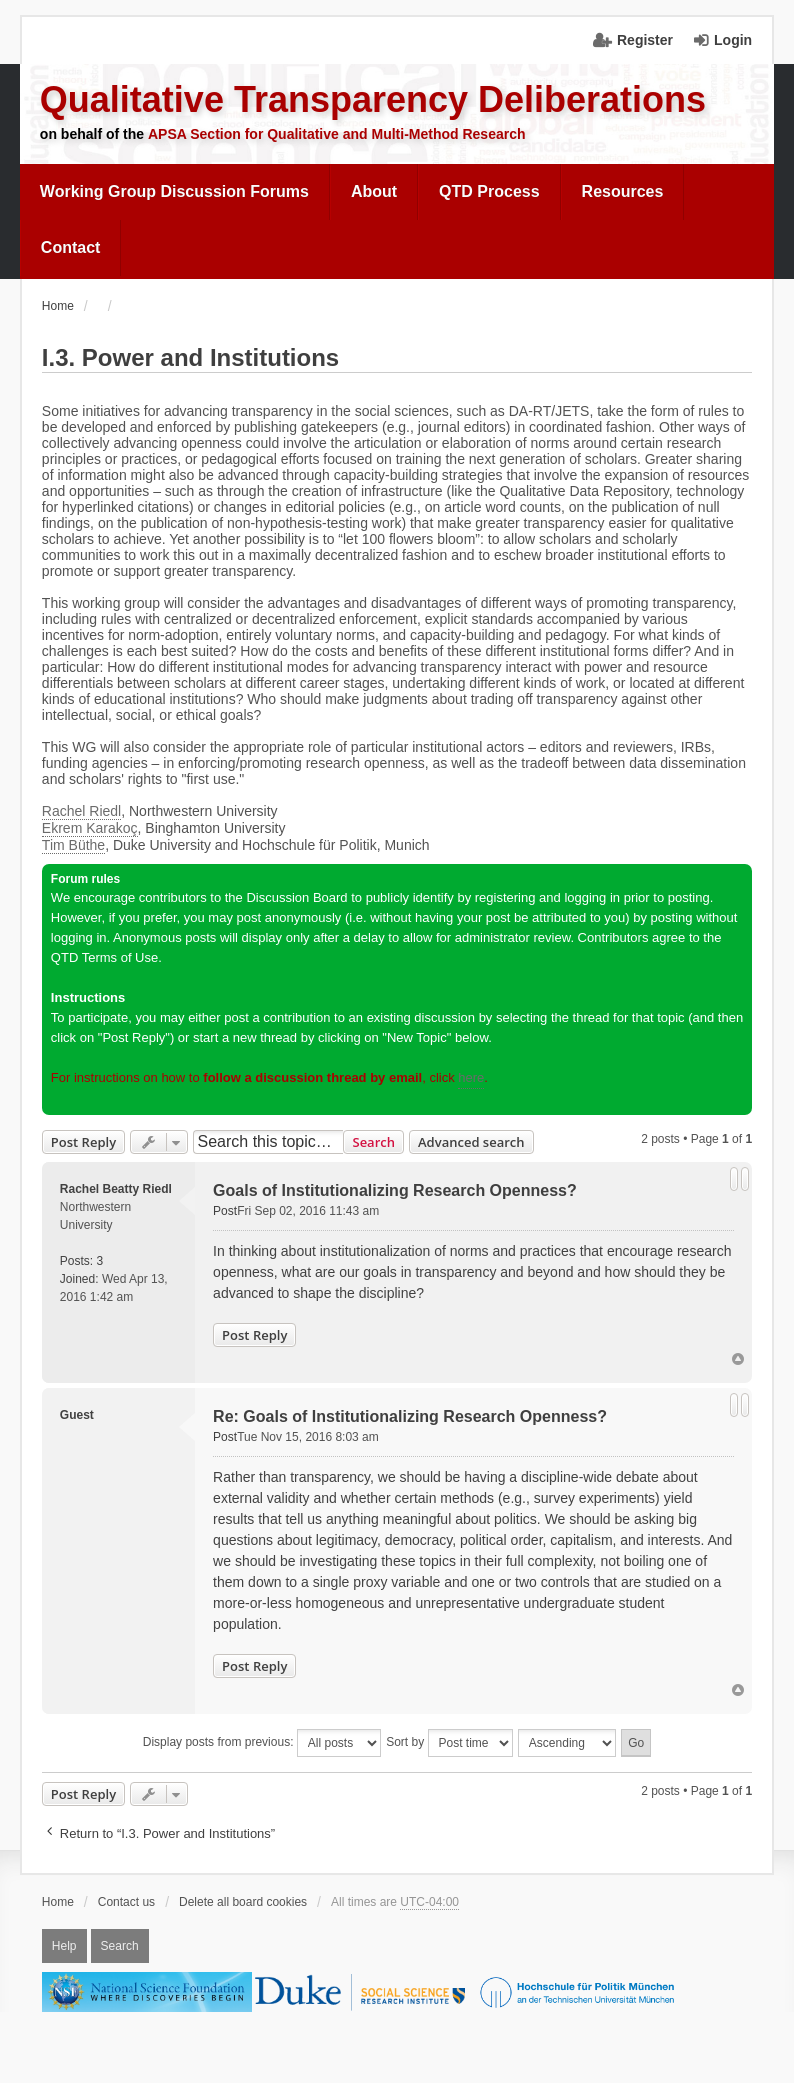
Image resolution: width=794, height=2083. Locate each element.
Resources (623, 191)
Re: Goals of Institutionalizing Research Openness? (410, 1416)
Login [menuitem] (733, 40)
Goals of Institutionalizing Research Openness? (395, 1190)
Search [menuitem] (120, 1946)
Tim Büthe (73, 845)
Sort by (449, 1743)
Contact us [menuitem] (126, 1902)
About (374, 191)
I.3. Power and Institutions (190, 357)
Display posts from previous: (262, 1743)
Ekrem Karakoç (90, 828)
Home (58, 1902)
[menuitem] (175, 192)
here (471, 1077)
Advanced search (471, 1142)
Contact (71, 247)
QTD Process (489, 191)
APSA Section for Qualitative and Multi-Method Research (337, 134)
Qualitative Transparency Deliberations (373, 99)
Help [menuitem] (64, 1946)
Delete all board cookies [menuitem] (243, 1902)
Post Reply (83, 1142)
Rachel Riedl (81, 811)
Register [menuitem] (645, 40)
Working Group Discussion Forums (174, 191)
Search (373, 1142)
